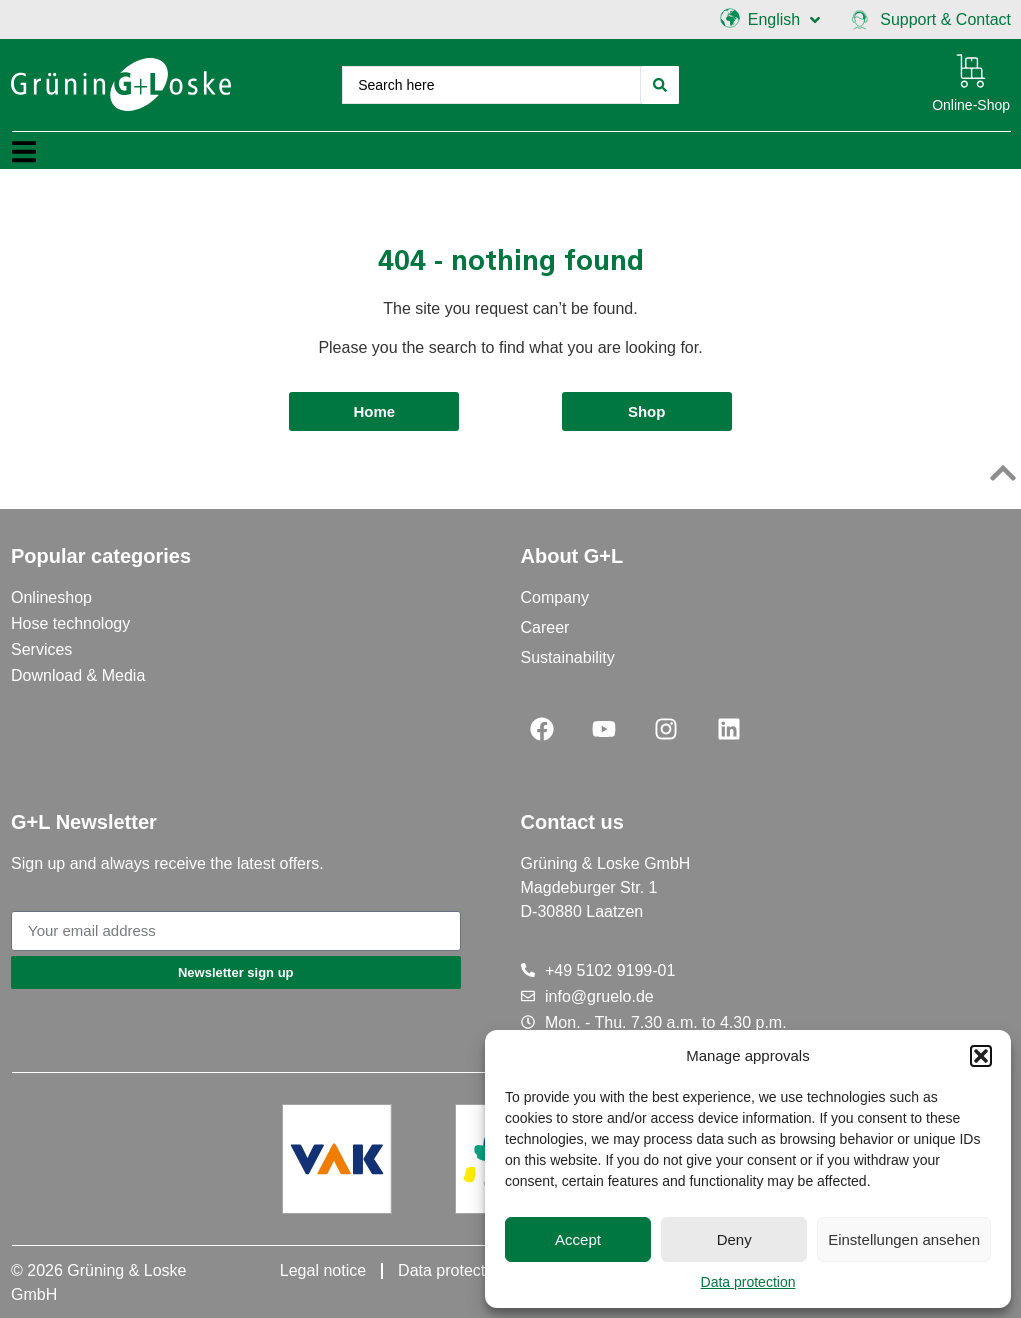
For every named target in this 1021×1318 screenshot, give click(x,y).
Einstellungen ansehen (904, 1239)
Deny (734, 1239)
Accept (578, 1239)
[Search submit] (660, 85)
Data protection (748, 1282)
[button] (981, 1056)
